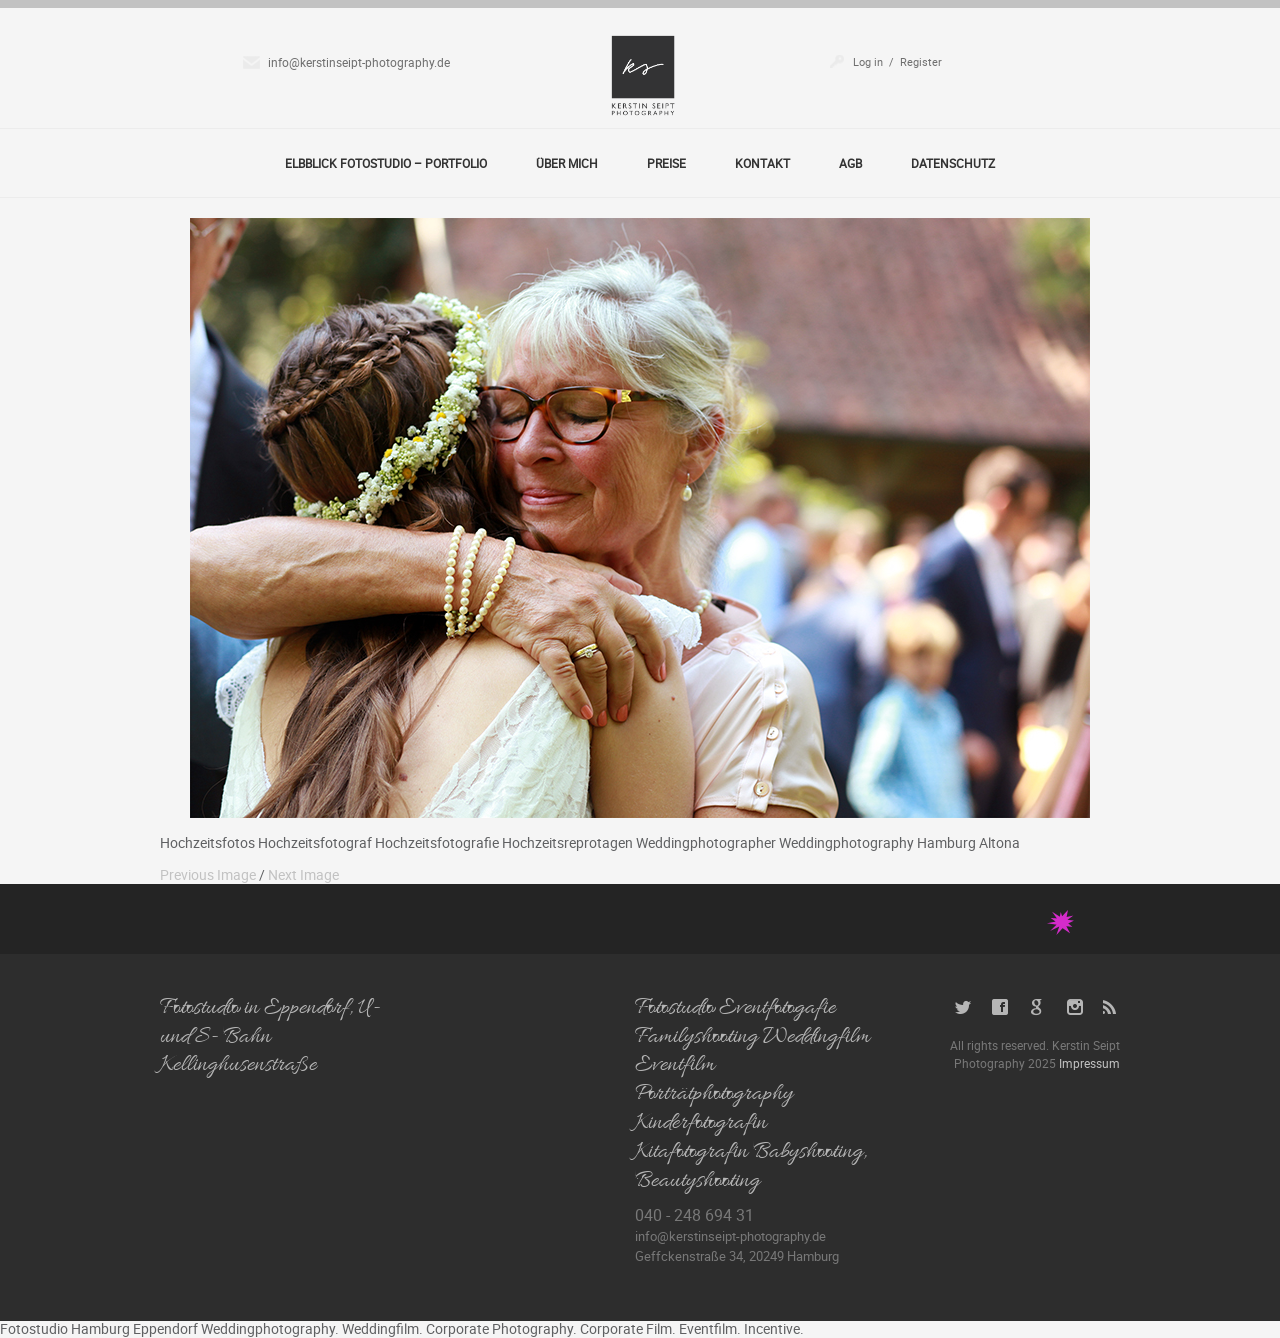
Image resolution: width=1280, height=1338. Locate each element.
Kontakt (762, 163)
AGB (850, 163)
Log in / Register (897, 61)
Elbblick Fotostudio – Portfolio (386, 163)
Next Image (303, 874)
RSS (1111, 1007)
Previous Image (208, 874)
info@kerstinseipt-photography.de (359, 62)
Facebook (1000, 1007)
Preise (666, 163)
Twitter (963, 1007)
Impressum (1089, 1063)
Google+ (1037, 1007)
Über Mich (567, 163)
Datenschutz (953, 163)
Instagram (1074, 1007)
